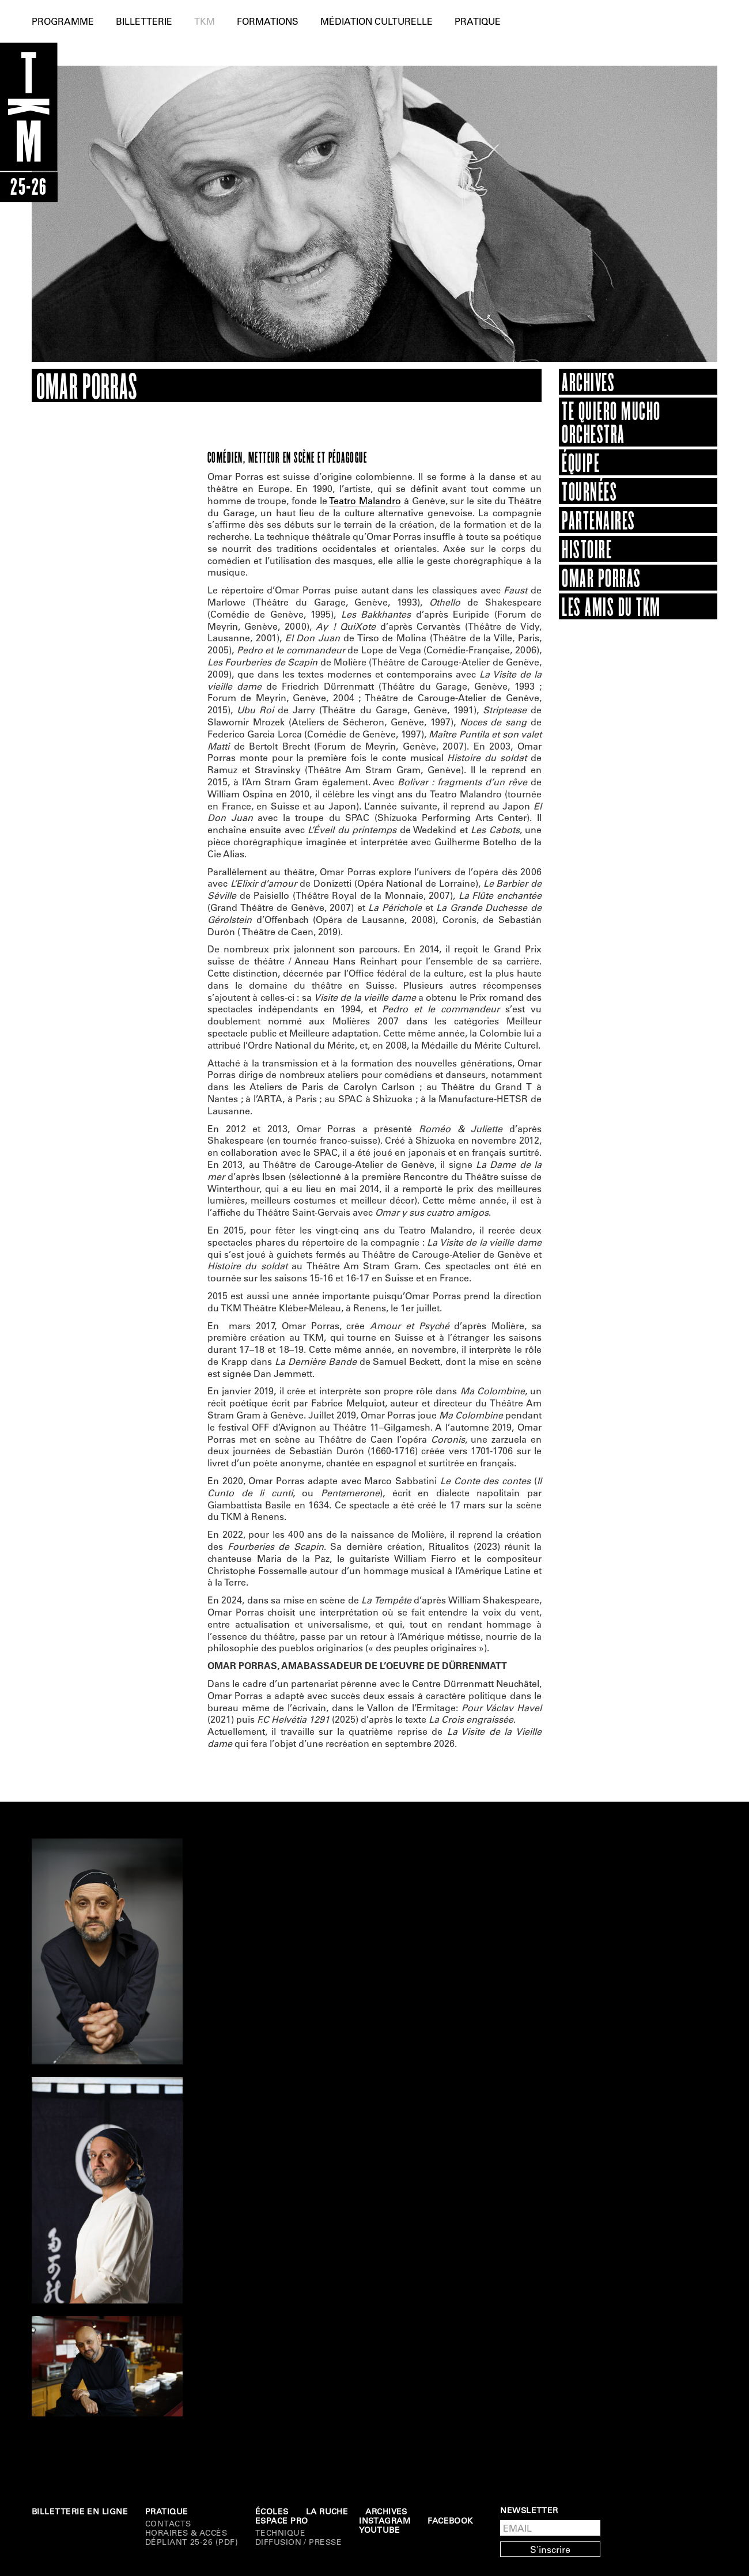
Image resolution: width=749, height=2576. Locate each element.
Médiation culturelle (376, 21)
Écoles (272, 2511)
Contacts (168, 2523)
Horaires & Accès (186, 2533)
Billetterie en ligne (80, 2511)
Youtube (379, 2530)
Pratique (478, 21)
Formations (267, 21)
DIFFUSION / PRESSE (298, 2542)
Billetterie (144, 21)
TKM (204, 21)
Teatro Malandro (365, 500)
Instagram (384, 2521)
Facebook (450, 2521)
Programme (63, 21)
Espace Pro (281, 2521)
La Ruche (327, 2511)
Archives (386, 2511)
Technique (280, 2533)
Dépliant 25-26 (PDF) (191, 2542)
